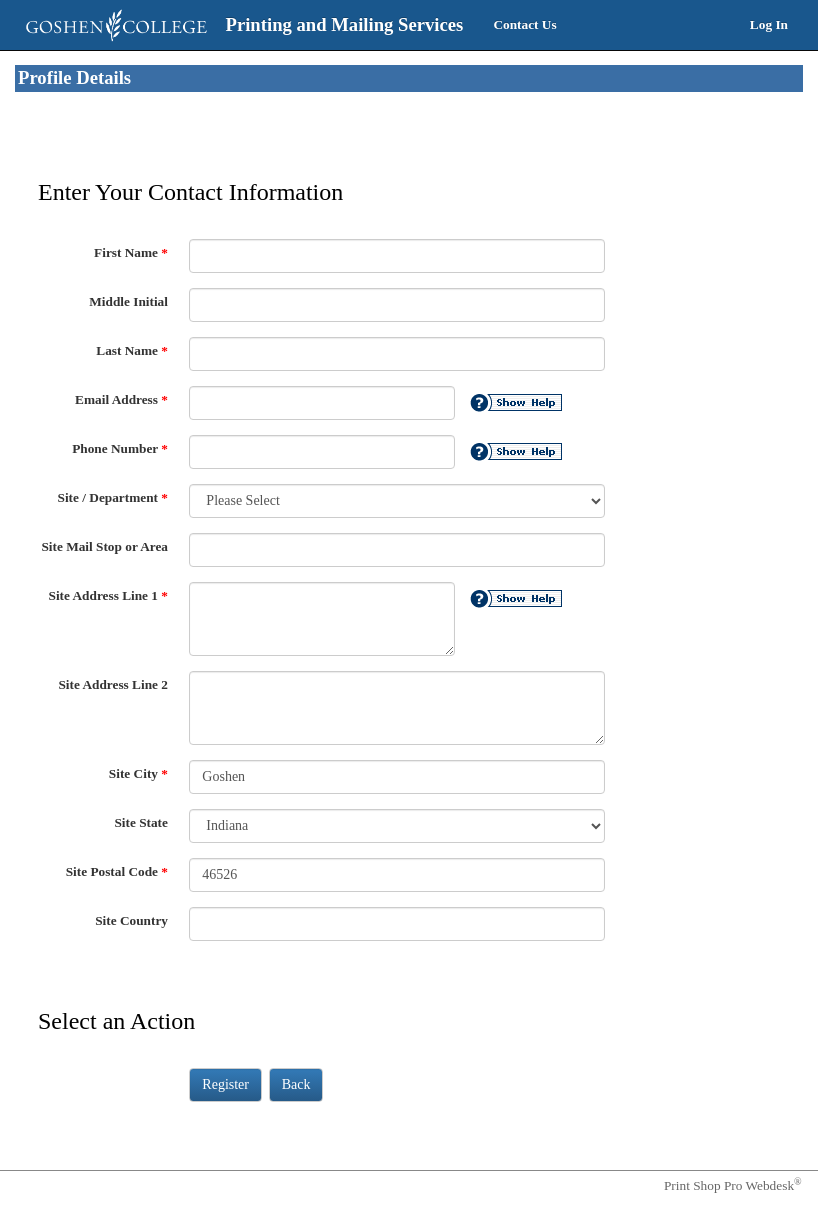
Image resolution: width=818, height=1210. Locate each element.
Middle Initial (128, 301)
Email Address (121, 399)
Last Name (132, 350)
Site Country (131, 920)
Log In (769, 24)
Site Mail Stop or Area (104, 546)
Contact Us (524, 24)
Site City (138, 773)
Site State (141, 822)
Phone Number (120, 448)
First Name (131, 252)
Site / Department (113, 497)
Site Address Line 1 (108, 595)
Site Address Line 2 (112, 684)
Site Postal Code (117, 871)
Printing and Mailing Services (345, 24)
